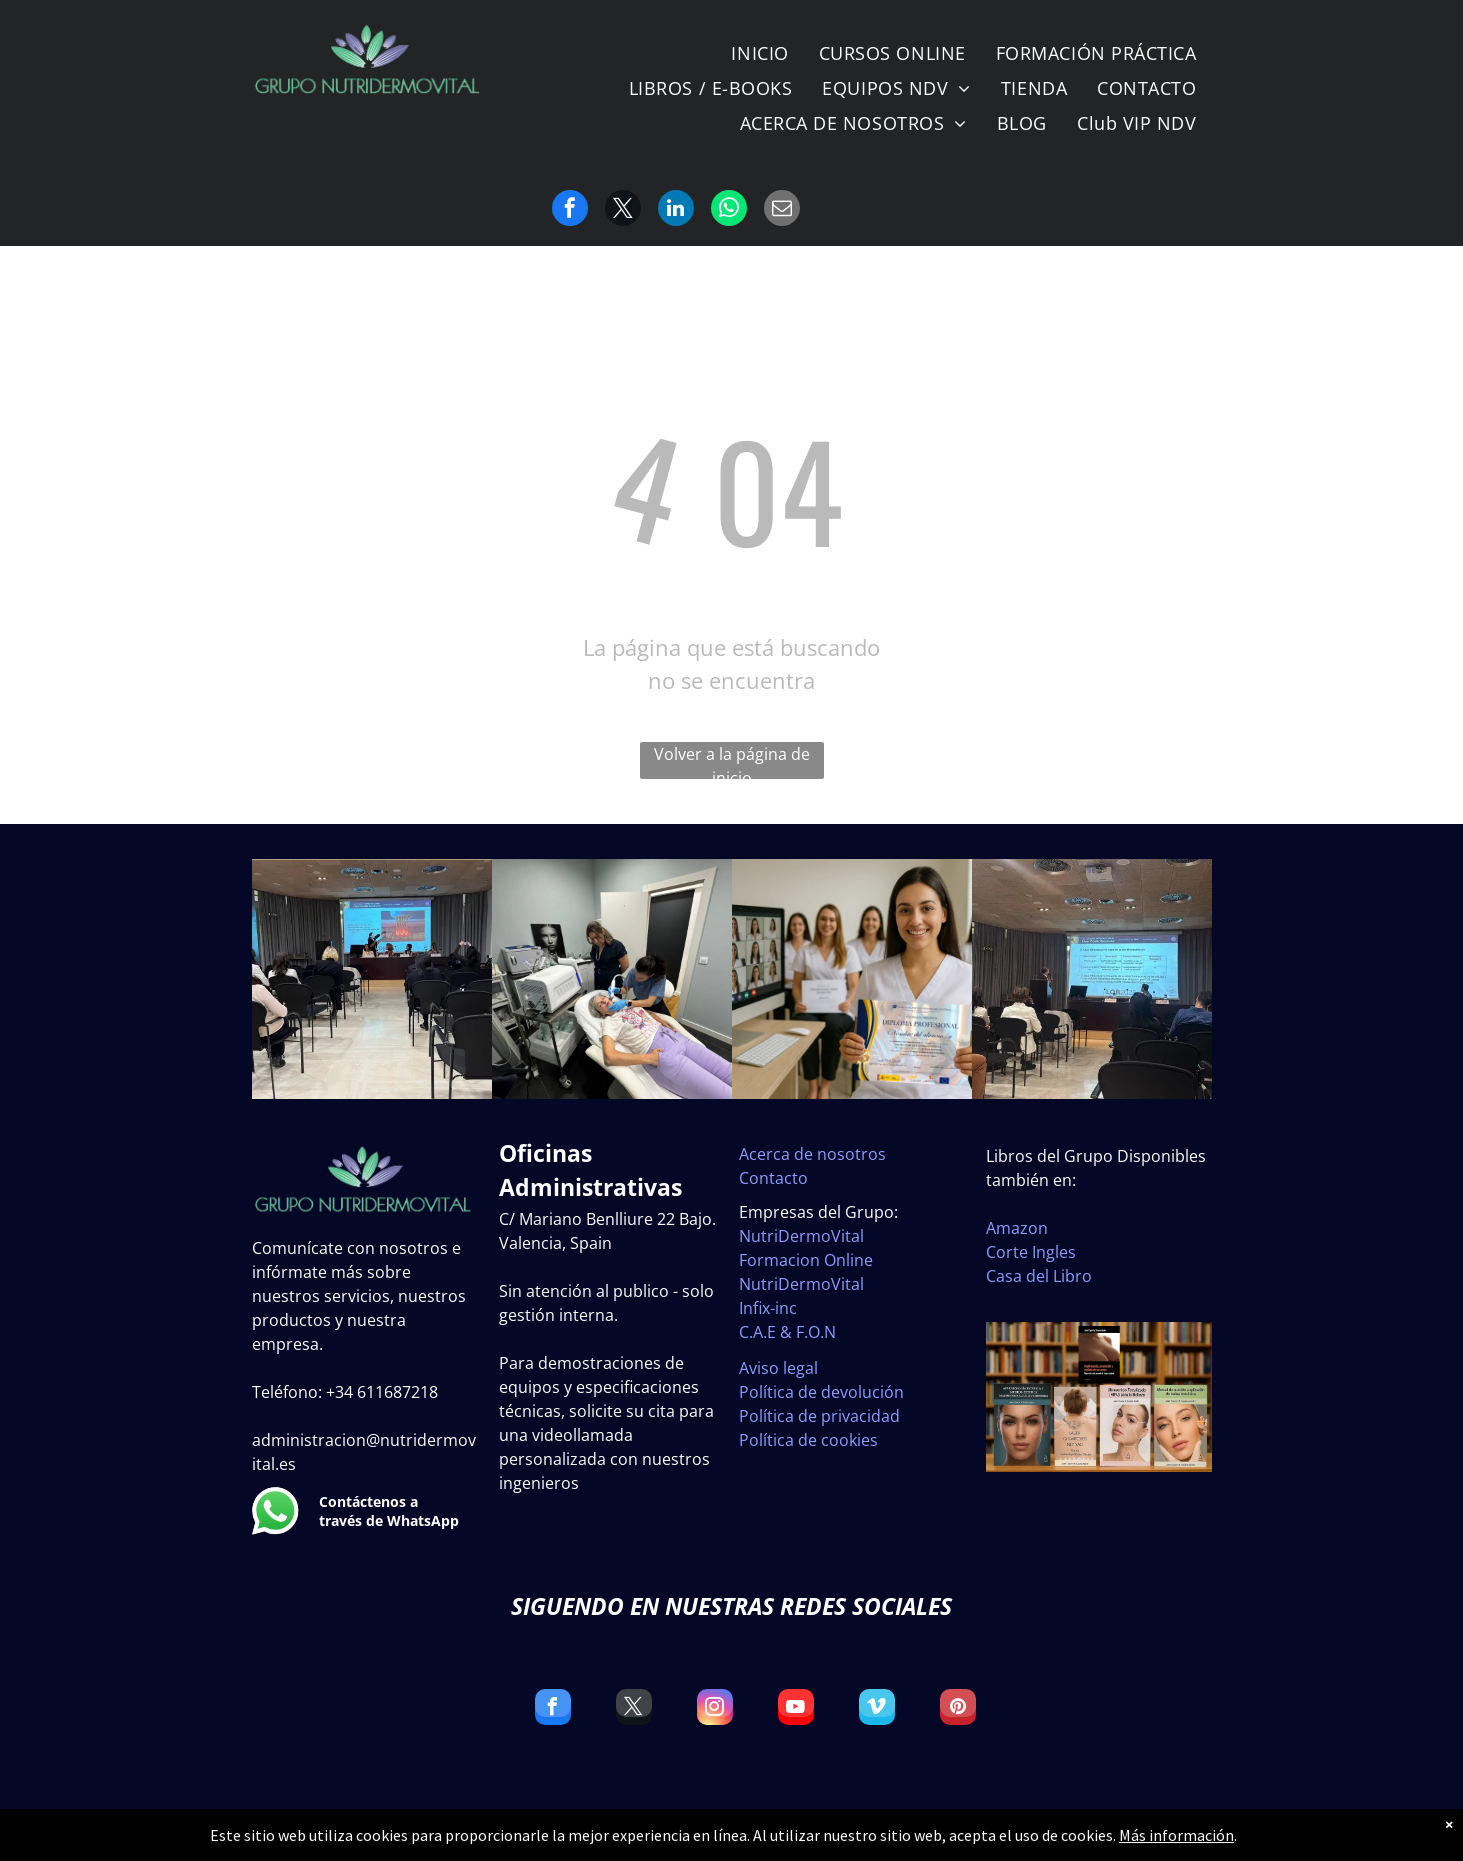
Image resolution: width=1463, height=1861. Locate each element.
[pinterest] (958, 1709)
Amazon (1017, 1228)
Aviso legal (778, 1368)
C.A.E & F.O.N (787, 1332)
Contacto (773, 1178)
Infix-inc (768, 1308)
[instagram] (715, 1709)
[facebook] (553, 1709)
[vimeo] (877, 1709)
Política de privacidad (819, 1416)
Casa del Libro (1039, 1276)
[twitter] (634, 1709)
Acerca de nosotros (812, 1154)
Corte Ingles (1031, 1252)
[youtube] (796, 1709)
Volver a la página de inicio (732, 761)
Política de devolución (821, 1392)
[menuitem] (759, 52)
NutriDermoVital (801, 1236)
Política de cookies (808, 1440)
